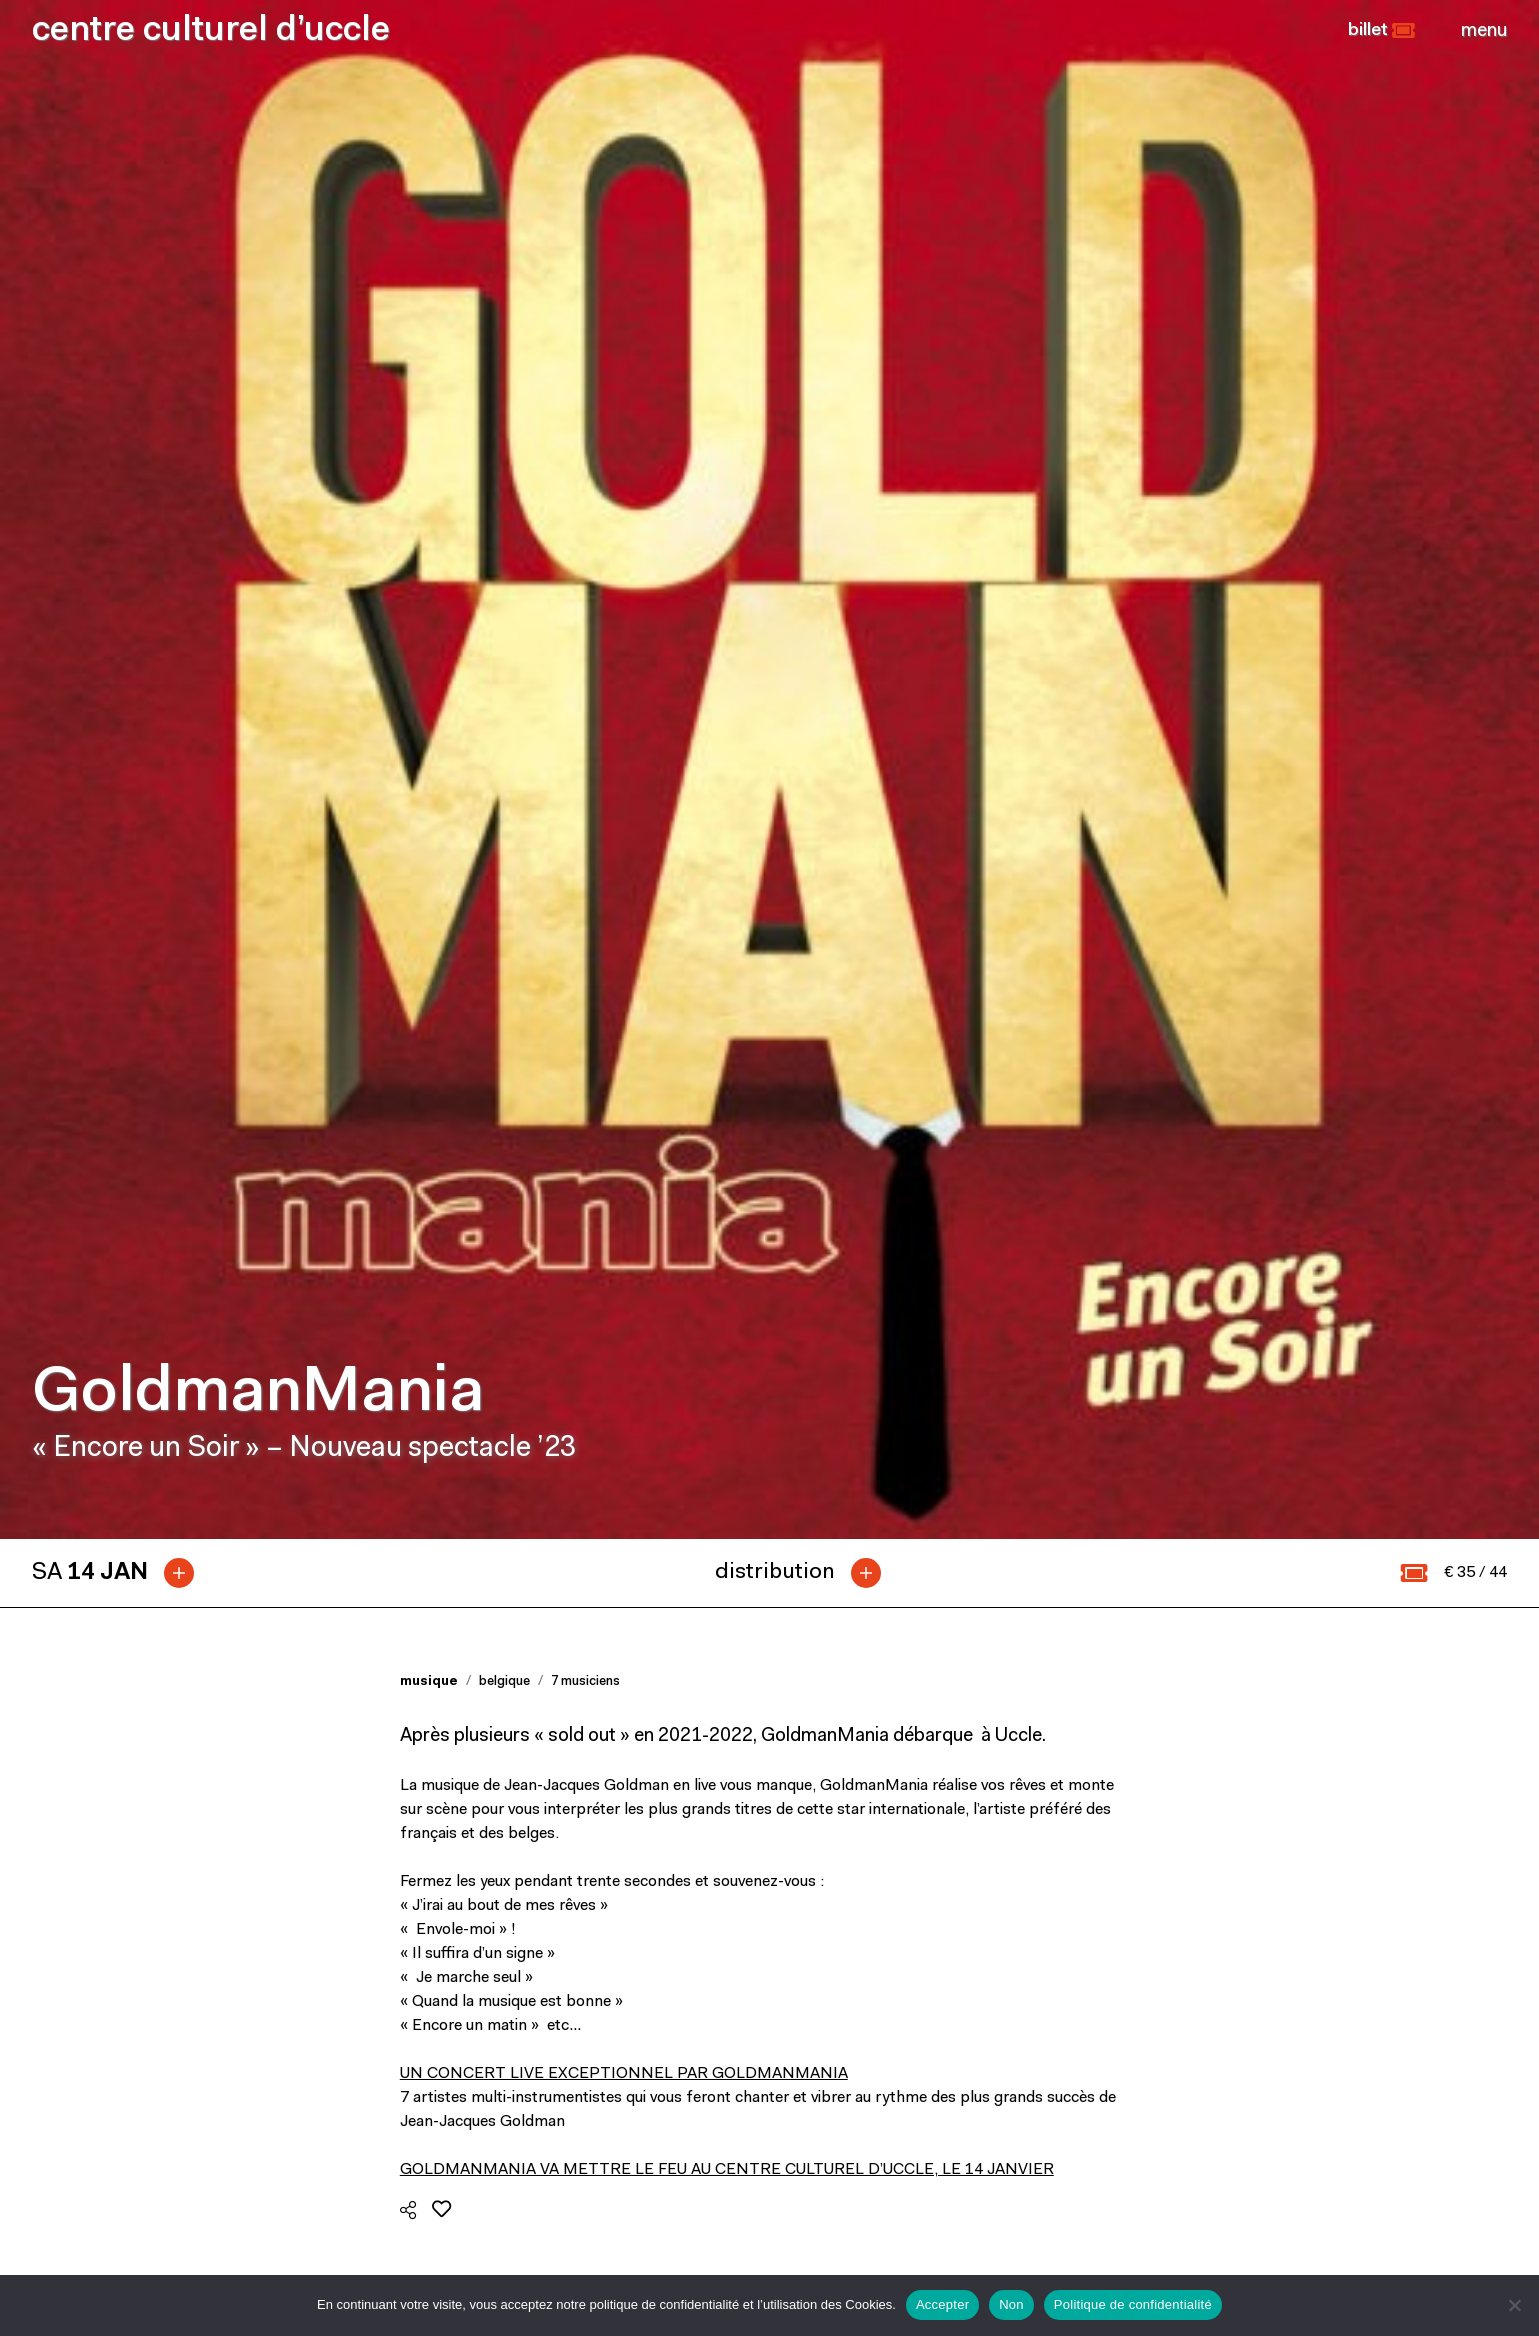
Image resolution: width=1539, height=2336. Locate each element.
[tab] (121, 616)
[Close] (1484, 31)
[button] (1381, 31)
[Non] (1514, 2305)
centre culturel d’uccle (211, 31)
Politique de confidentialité (1133, 2304)
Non (1011, 2304)
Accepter (942, 2304)
